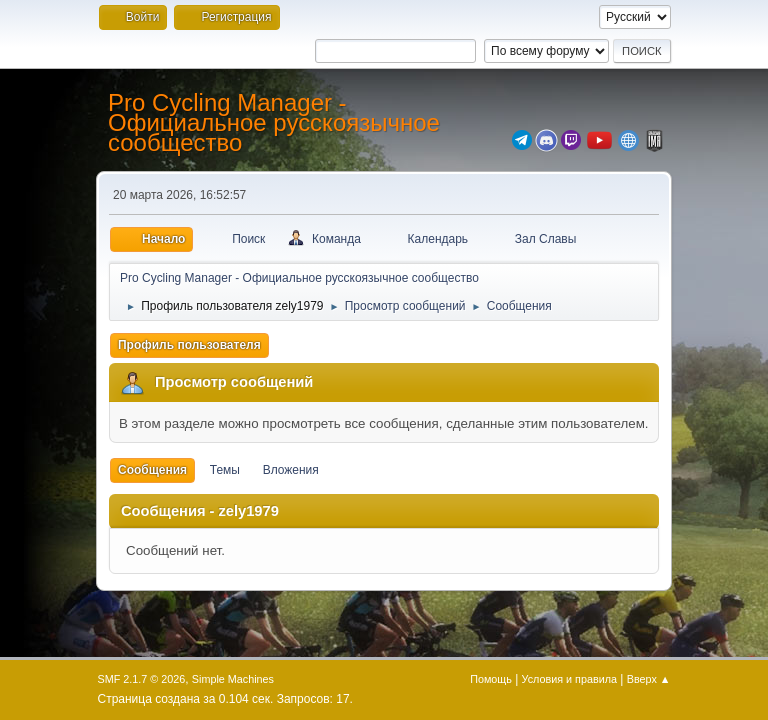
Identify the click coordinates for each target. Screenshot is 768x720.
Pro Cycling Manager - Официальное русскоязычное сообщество (274, 122)
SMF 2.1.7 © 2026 (142, 679)
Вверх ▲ (649, 679)
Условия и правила (569, 679)
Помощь (491, 679)
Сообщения (152, 470)
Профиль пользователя (189, 345)
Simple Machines (233, 679)
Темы (225, 470)
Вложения (291, 470)
